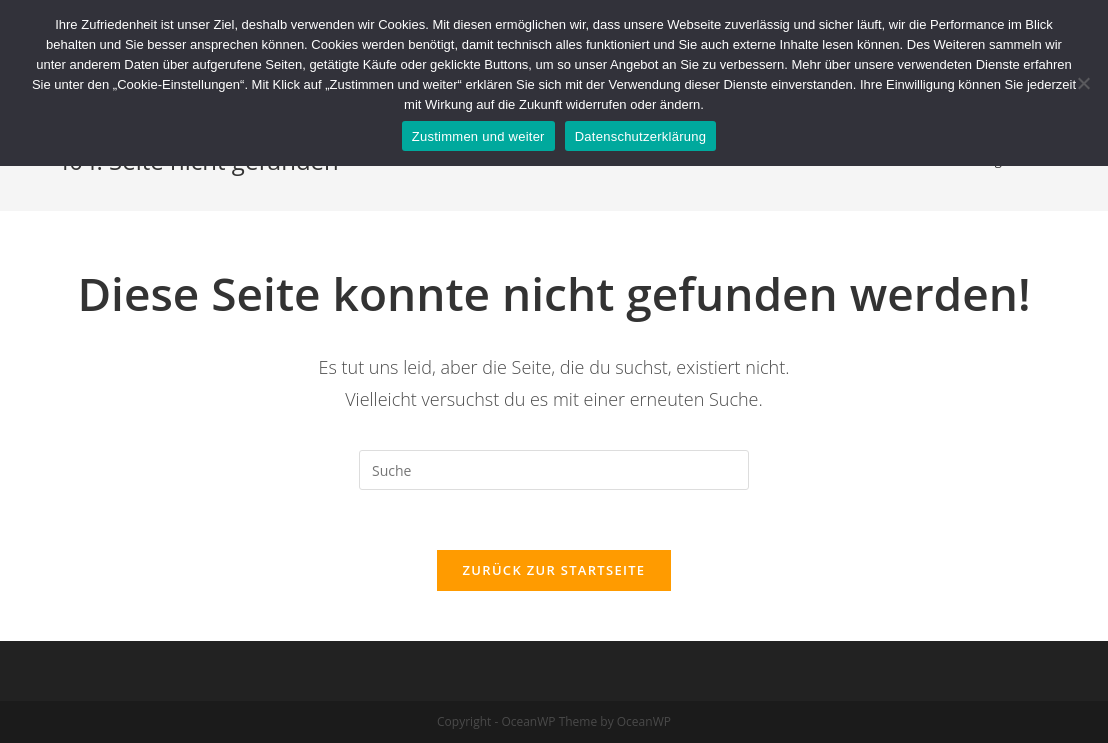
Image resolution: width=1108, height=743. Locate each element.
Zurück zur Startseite (554, 570)
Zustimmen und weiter (478, 136)
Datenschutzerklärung (640, 136)
